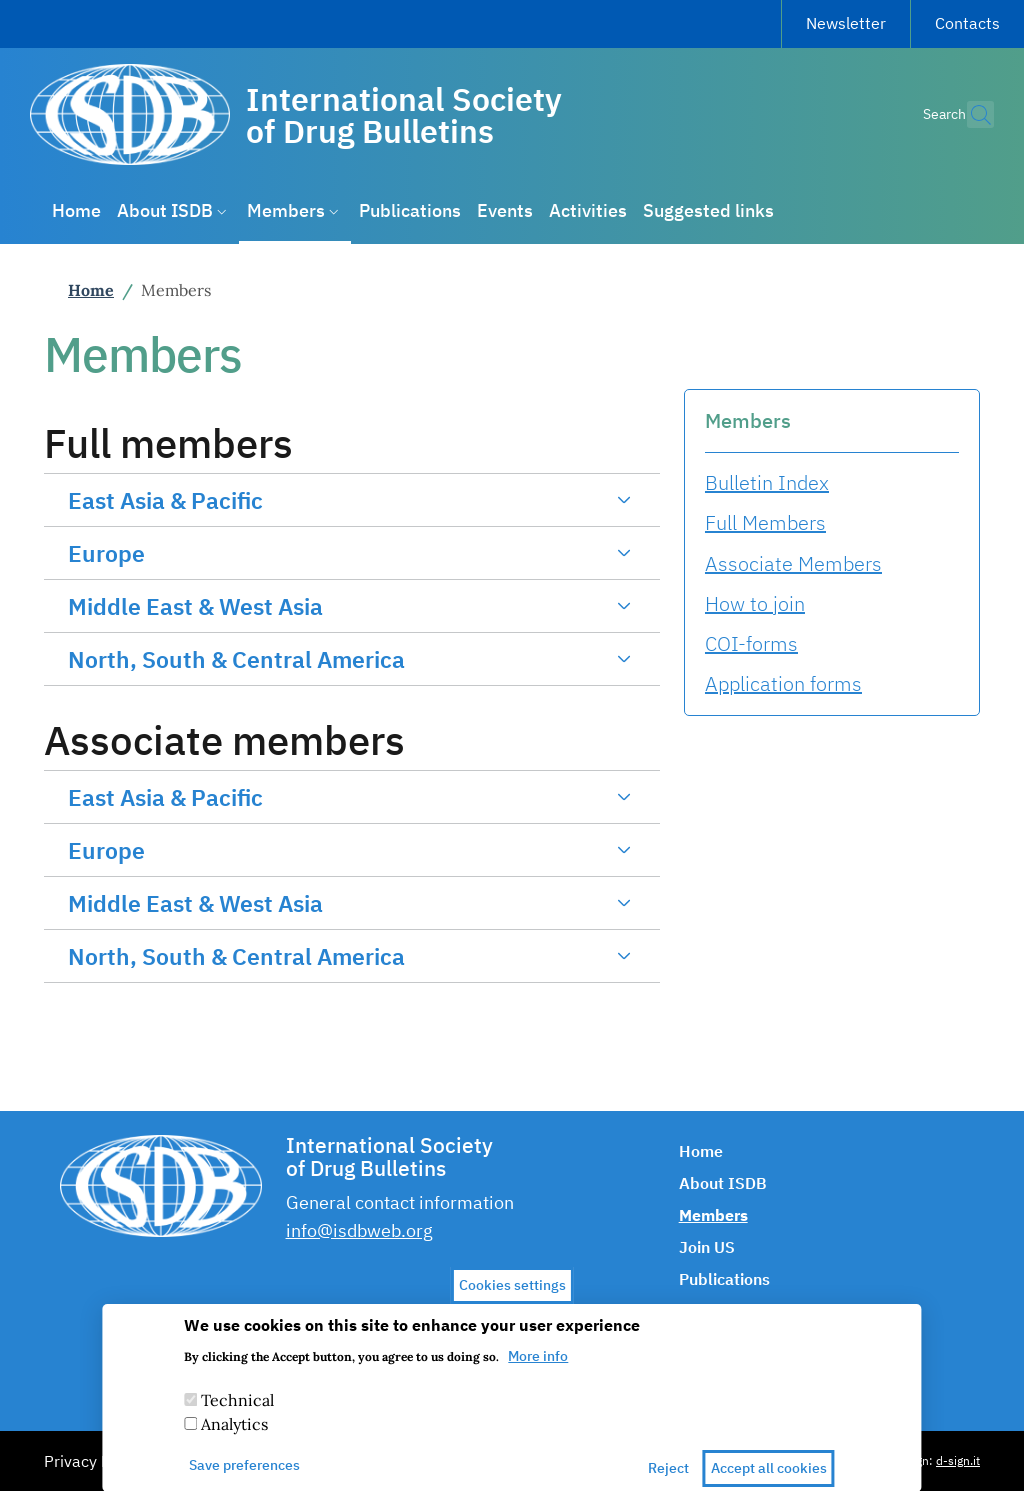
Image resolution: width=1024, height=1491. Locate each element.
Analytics (234, 1438)
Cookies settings (512, 1298)
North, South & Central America (236, 659)
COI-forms (751, 643)
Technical (237, 1414)
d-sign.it (958, 1460)
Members (748, 420)
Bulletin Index (767, 482)
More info (538, 1370)
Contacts (967, 23)
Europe (106, 553)
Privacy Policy (94, 1461)
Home (91, 290)
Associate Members (793, 563)
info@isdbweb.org (359, 1230)
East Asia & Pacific (165, 500)
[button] (970, 115)
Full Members (765, 522)
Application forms (783, 683)
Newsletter (846, 23)
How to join (755, 603)
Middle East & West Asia (195, 606)
